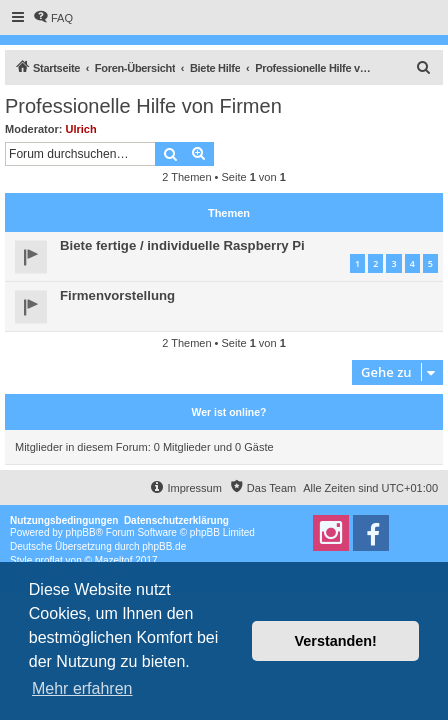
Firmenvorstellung (117, 295)
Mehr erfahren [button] (82, 688)
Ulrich (81, 129)
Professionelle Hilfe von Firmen (143, 106)
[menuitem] (53, 18)
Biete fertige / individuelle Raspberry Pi (182, 245)
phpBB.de (164, 546)
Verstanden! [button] (336, 641)
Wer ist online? (228, 412)
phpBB (81, 532)
